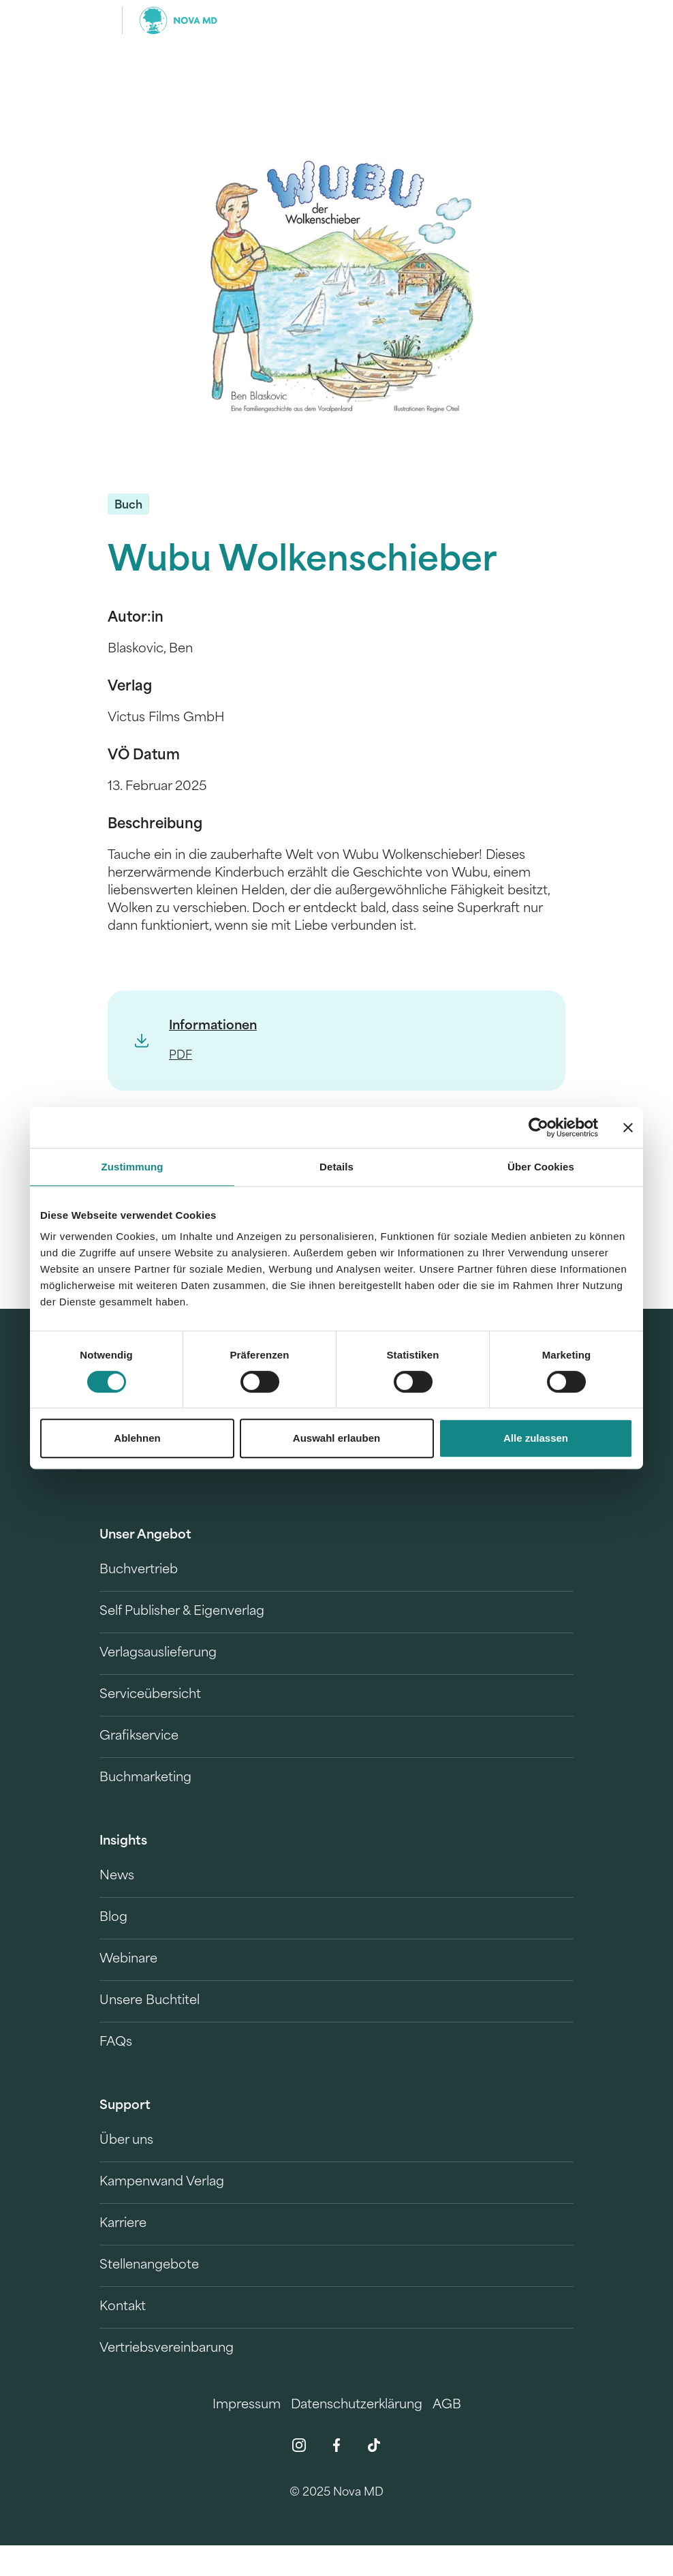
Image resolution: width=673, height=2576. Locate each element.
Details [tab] (336, 1166)
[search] (561, 20)
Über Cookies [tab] (540, 1166)
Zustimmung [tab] (132, 1166)
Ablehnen (137, 1438)
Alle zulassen (535, 1438)
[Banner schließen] (628, 1127)
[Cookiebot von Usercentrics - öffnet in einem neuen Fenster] (538, 1127)
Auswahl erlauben (336, 1438)
